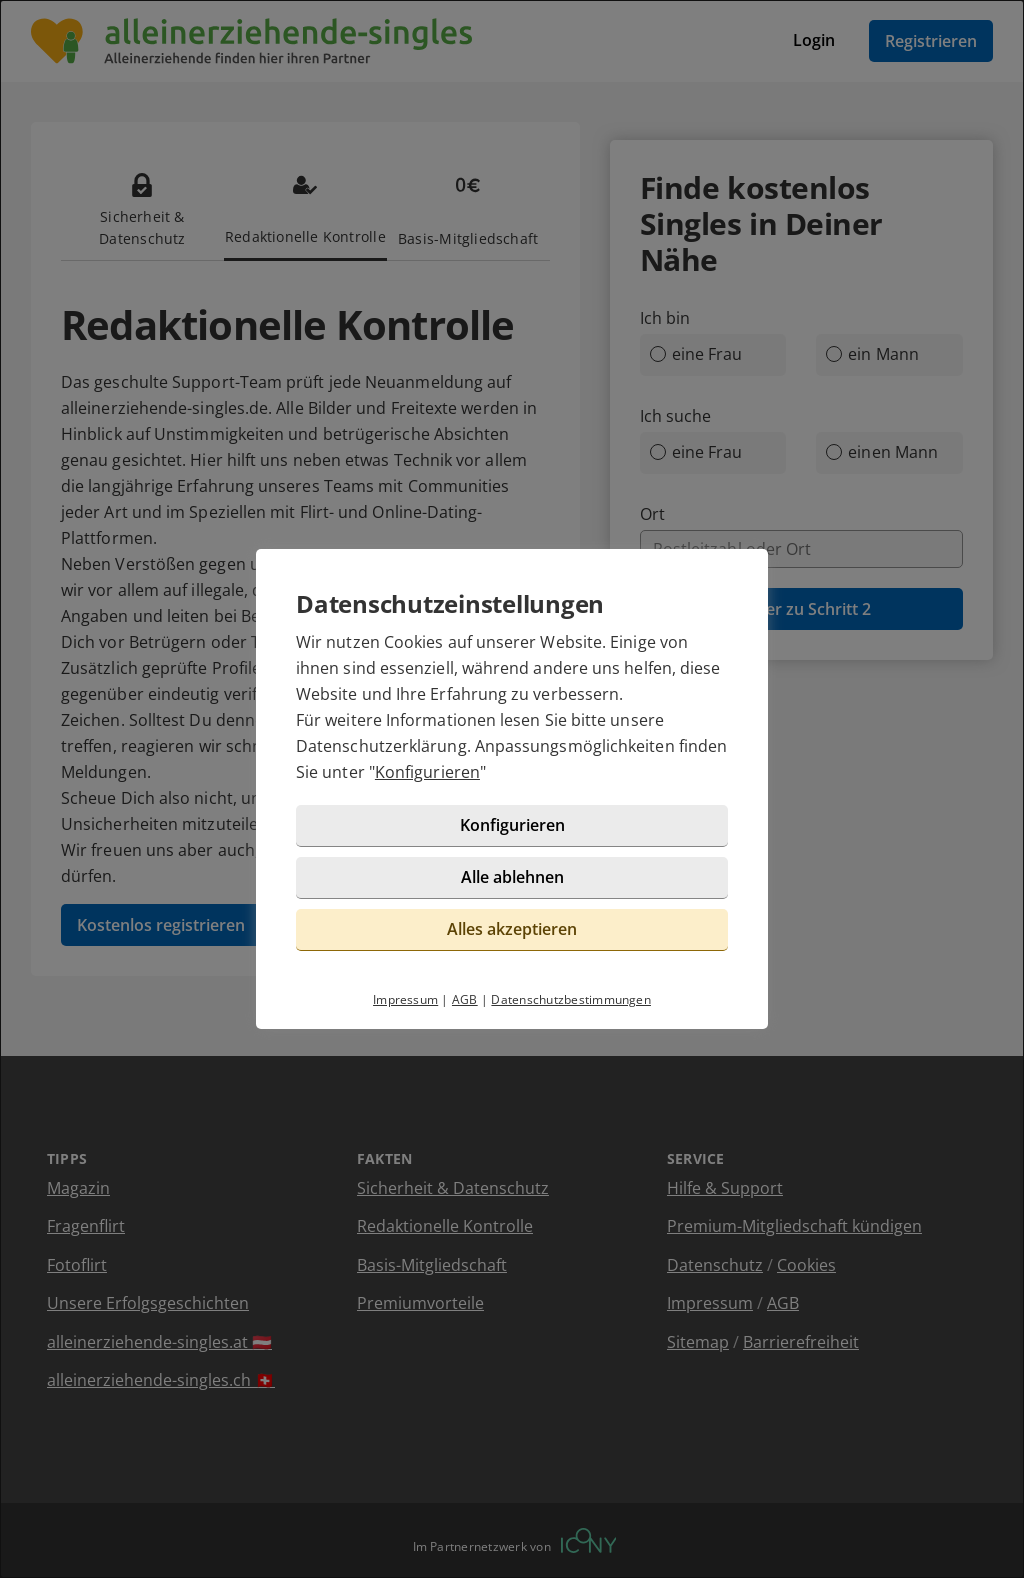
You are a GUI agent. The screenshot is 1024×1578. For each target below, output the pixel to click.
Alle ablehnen (512, 877)
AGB (465, 999)
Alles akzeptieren (512, 929)
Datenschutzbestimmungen (571, 999)
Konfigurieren (427, 772)
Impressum (405, 999)
